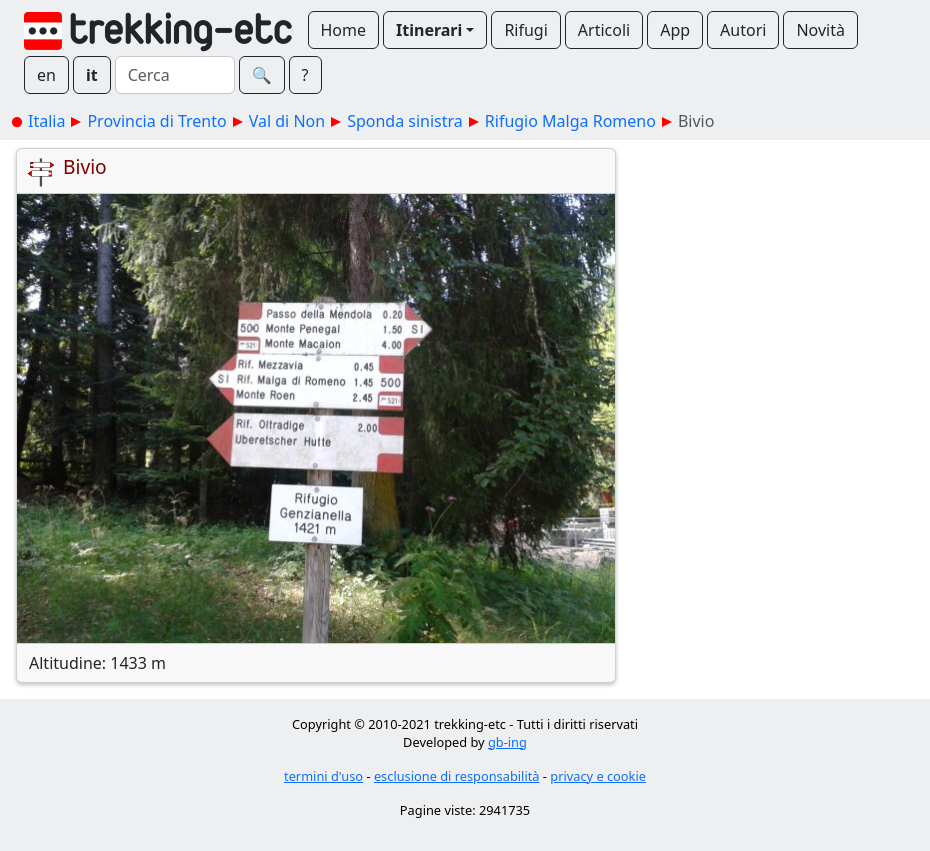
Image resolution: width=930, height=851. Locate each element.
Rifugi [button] (525, 30)
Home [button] (344, 30)
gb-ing (507, 742)
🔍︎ (262, 75)
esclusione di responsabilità (457, 776)
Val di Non (287, 121)
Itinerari (429, 30)
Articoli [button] (604, 30)
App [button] (675, 30)
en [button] (46, 75)
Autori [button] (743, 30)
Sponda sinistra (405, 121)
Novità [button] (820, 30)
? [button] (305, 75)
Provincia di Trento (156, 121)
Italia (46, 121)
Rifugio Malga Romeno (570, 121)
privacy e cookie (598, 776)
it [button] (92, 75)
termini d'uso (323, 776)
